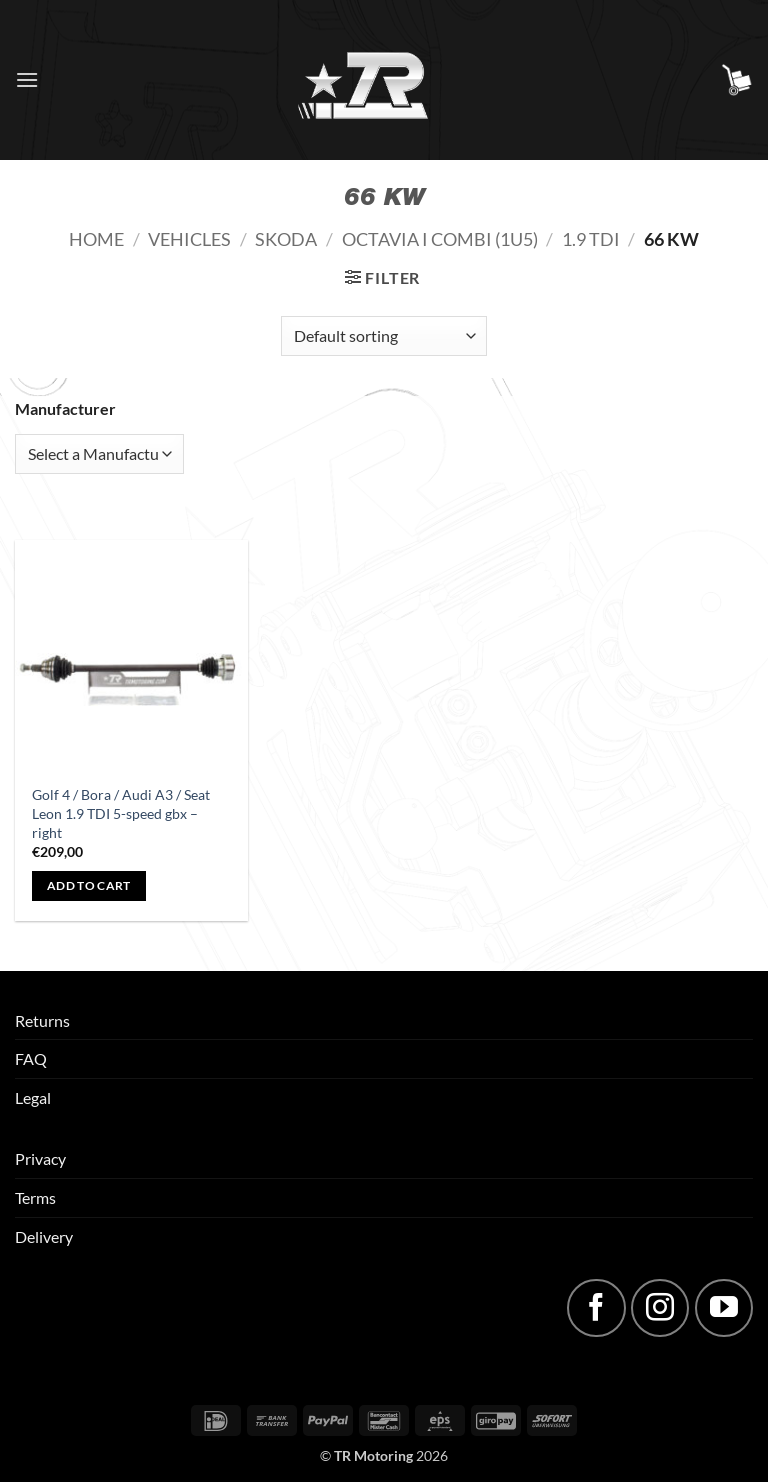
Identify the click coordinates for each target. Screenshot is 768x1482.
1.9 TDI (591, 239)
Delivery (44, 1236)
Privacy (40, 1158)
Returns (42, 1020)
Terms (35, 1197)
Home (96, 239)
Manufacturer (65, 408)
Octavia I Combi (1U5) (440, 239)
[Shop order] (383, 336)
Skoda (286, 239)
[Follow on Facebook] (596, 1308)
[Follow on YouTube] (724, 1308)
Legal (33, 1097)
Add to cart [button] (89, 885)
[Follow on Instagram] (660, 1308)
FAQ (31, 1058)
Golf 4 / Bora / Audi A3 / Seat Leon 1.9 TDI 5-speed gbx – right (121, 813)
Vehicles (189, 239)
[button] (27, 79)
